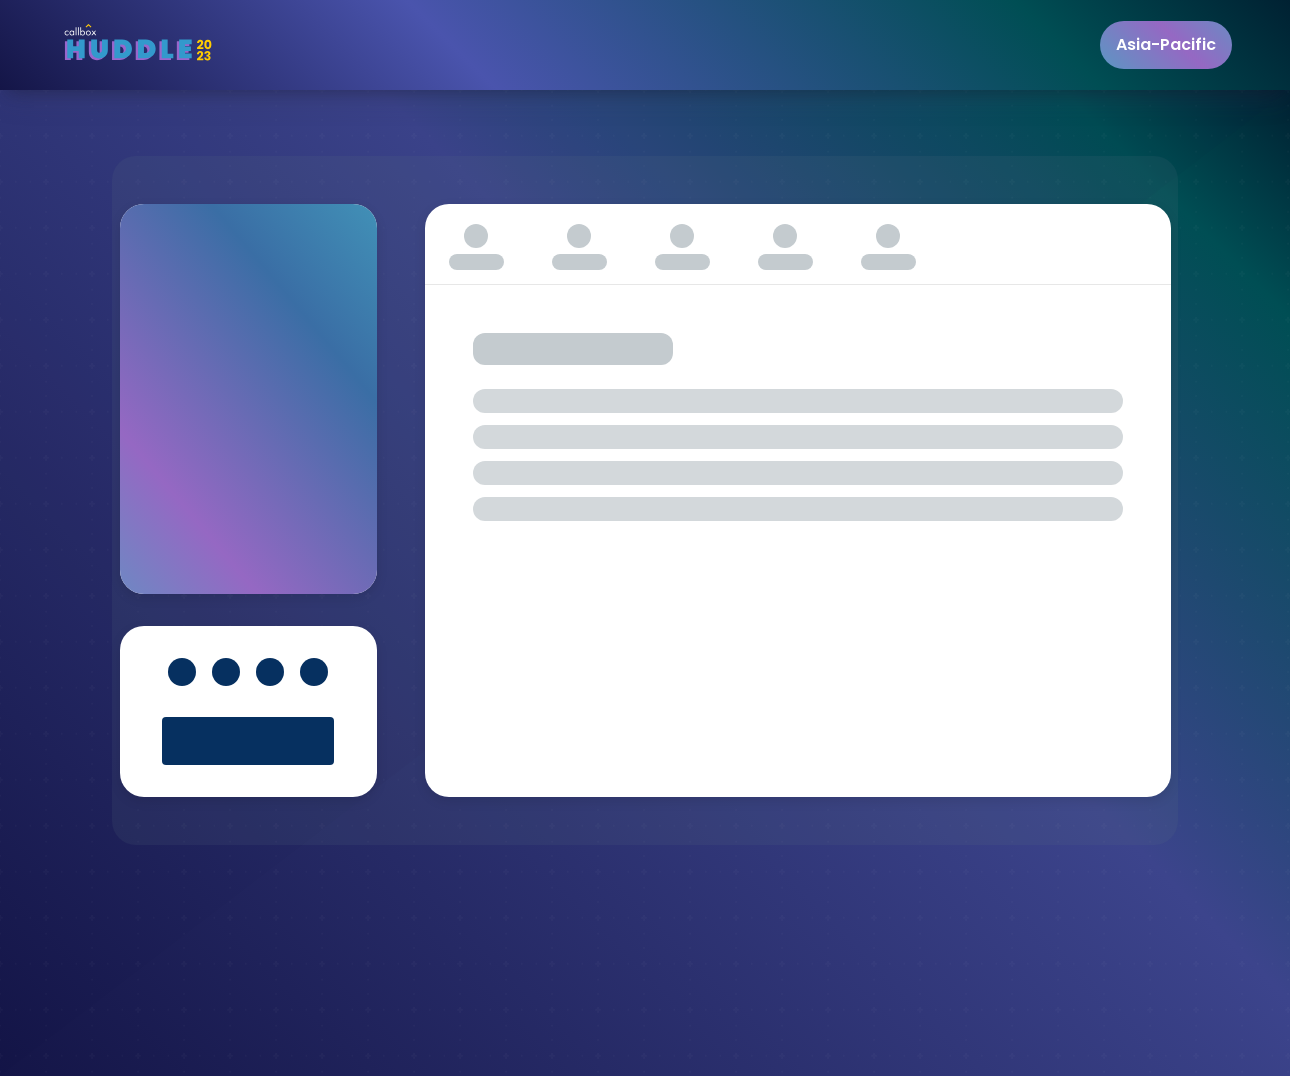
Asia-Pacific (1166, 44)
